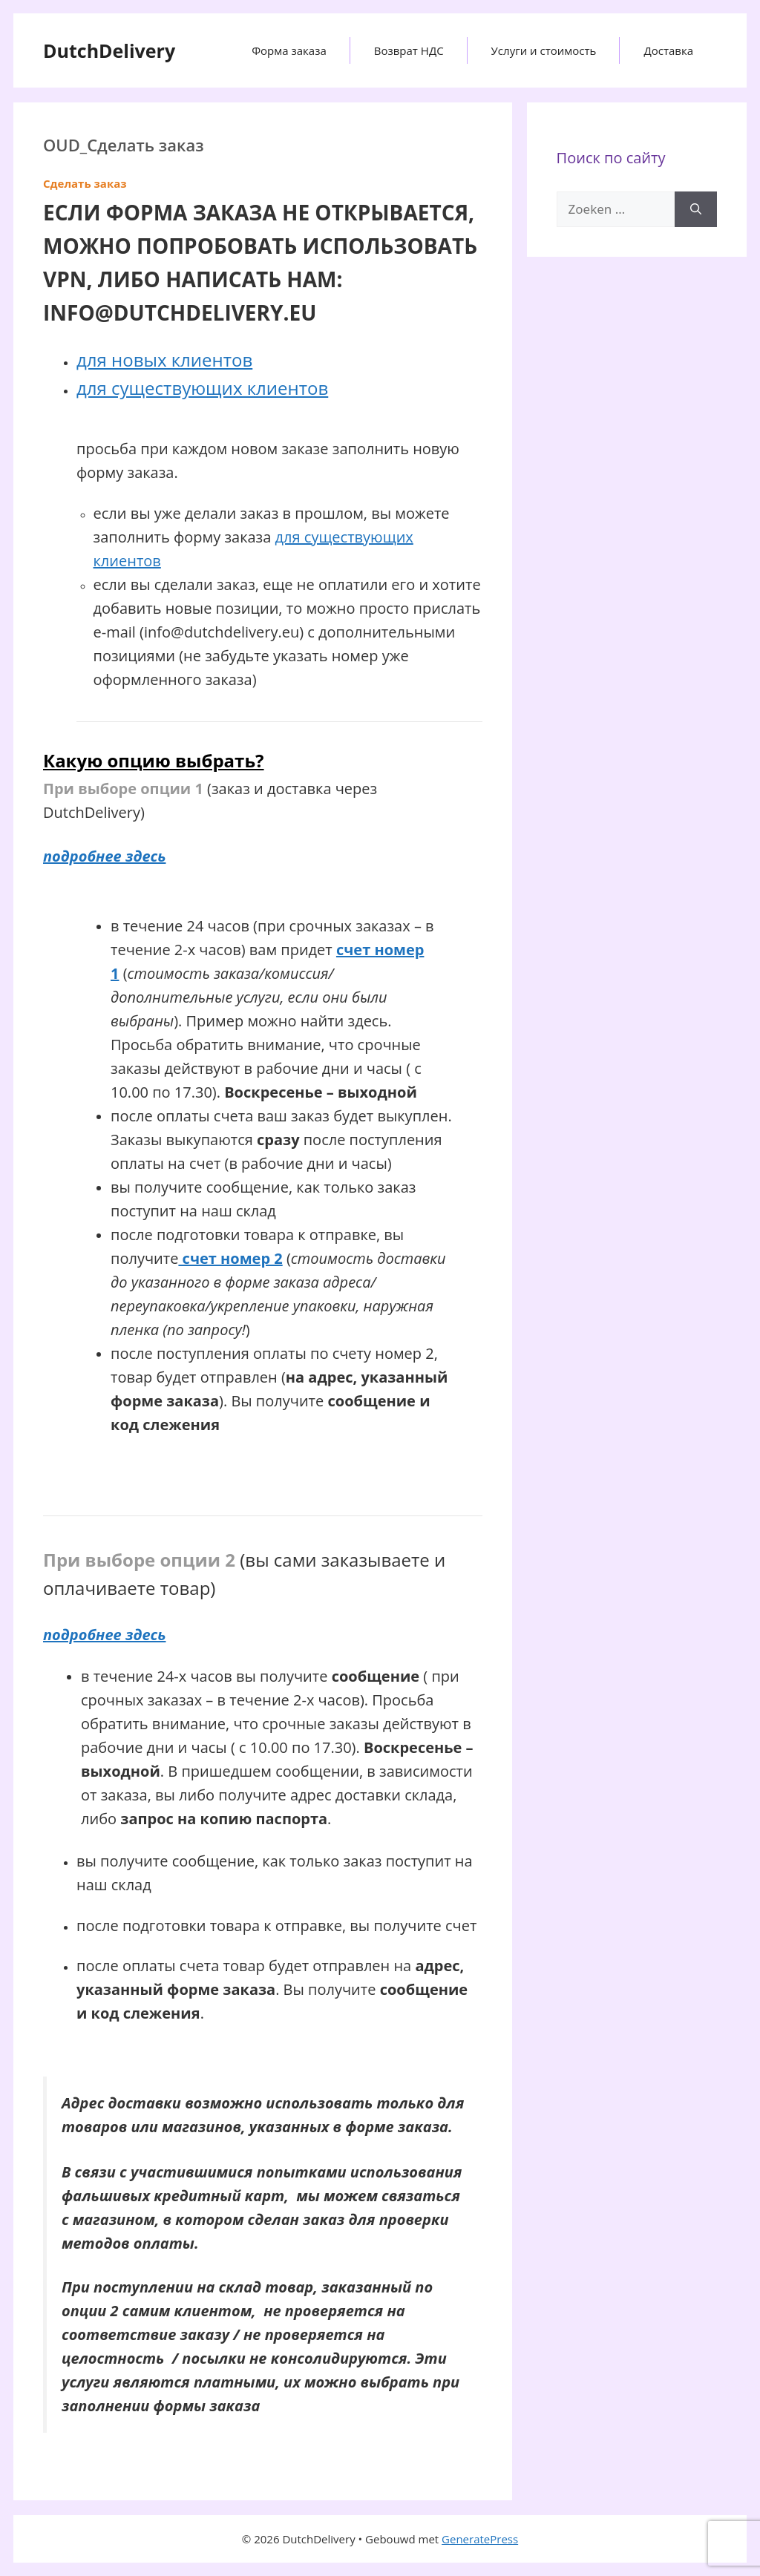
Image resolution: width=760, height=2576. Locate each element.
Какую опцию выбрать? (153, 760)
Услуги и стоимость (544, 50)
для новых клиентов (164, 359)
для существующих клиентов (202, 388)
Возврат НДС (409, 50)
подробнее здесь (104, 856)
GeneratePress (480, 2538)
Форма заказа (289, 50)
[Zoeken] (696, 209)
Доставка (668, 50)
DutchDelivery (109, 50)
